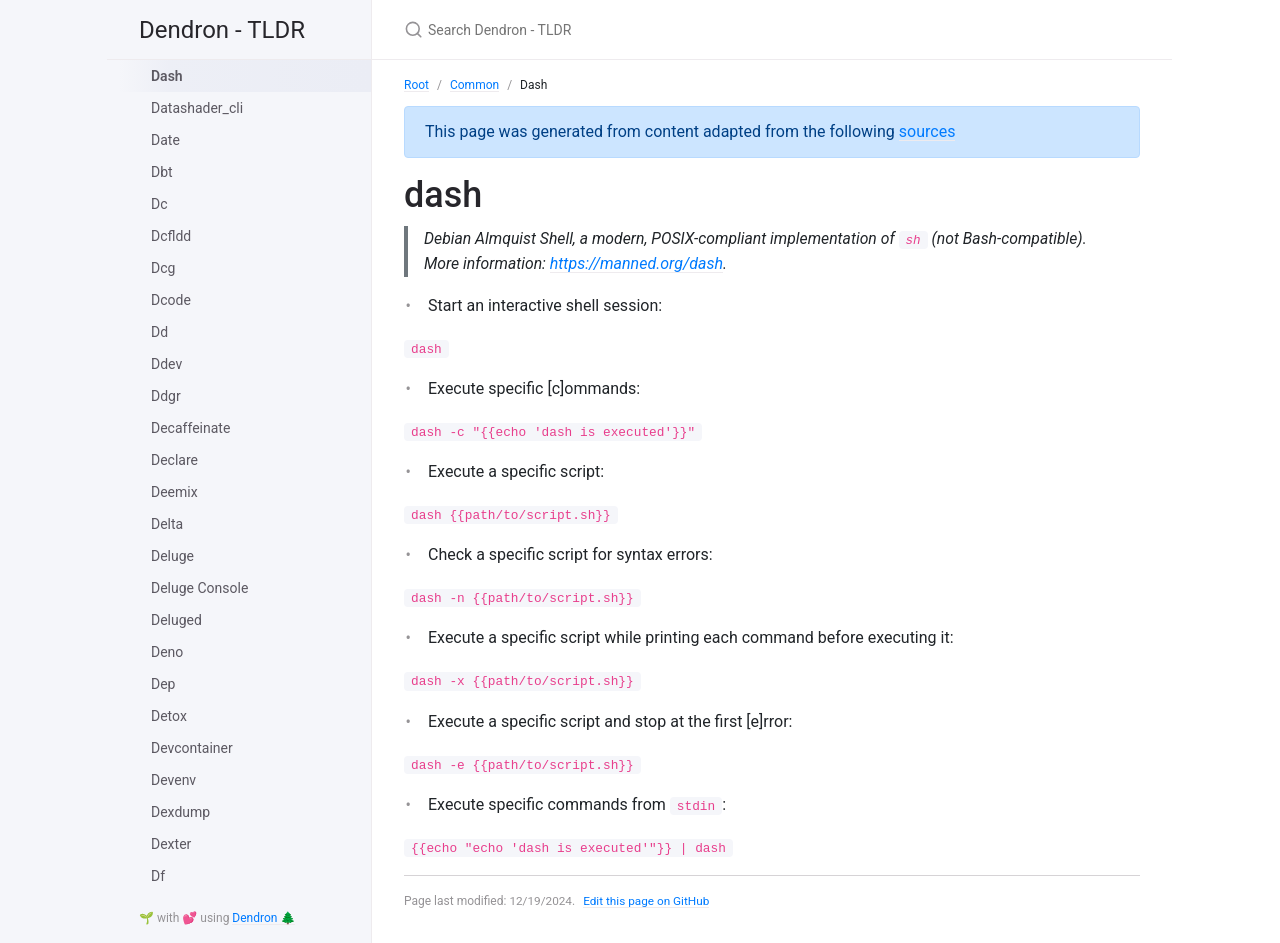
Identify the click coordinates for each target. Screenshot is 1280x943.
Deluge (172, 556)
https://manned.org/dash (638, 263)
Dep (163, 684)
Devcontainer (192, 748)
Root (416, 85)
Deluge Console (199, 588)
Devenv (173, 780)
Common (474, 85)
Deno (167, 652)
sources (927, 131)
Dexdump (180, 812)
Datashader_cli (197, 108)
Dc (159, 204)
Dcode (171, 300)
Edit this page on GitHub (648, 901)
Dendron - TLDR (222, 30)
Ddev (166, 364)
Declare (174, 460)
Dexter (171, 844)
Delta (167, 524)
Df (158, 876)
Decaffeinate (190, 428)
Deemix (174, 492)
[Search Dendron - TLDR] (640, 29)
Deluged (176, 620)
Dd (159, 332)
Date (165, 140)
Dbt (162, 172)
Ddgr (166, 396)
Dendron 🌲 (263, 918)
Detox (169, 716)
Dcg (163, 268)
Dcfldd (171, 236)
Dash (167, 76)
